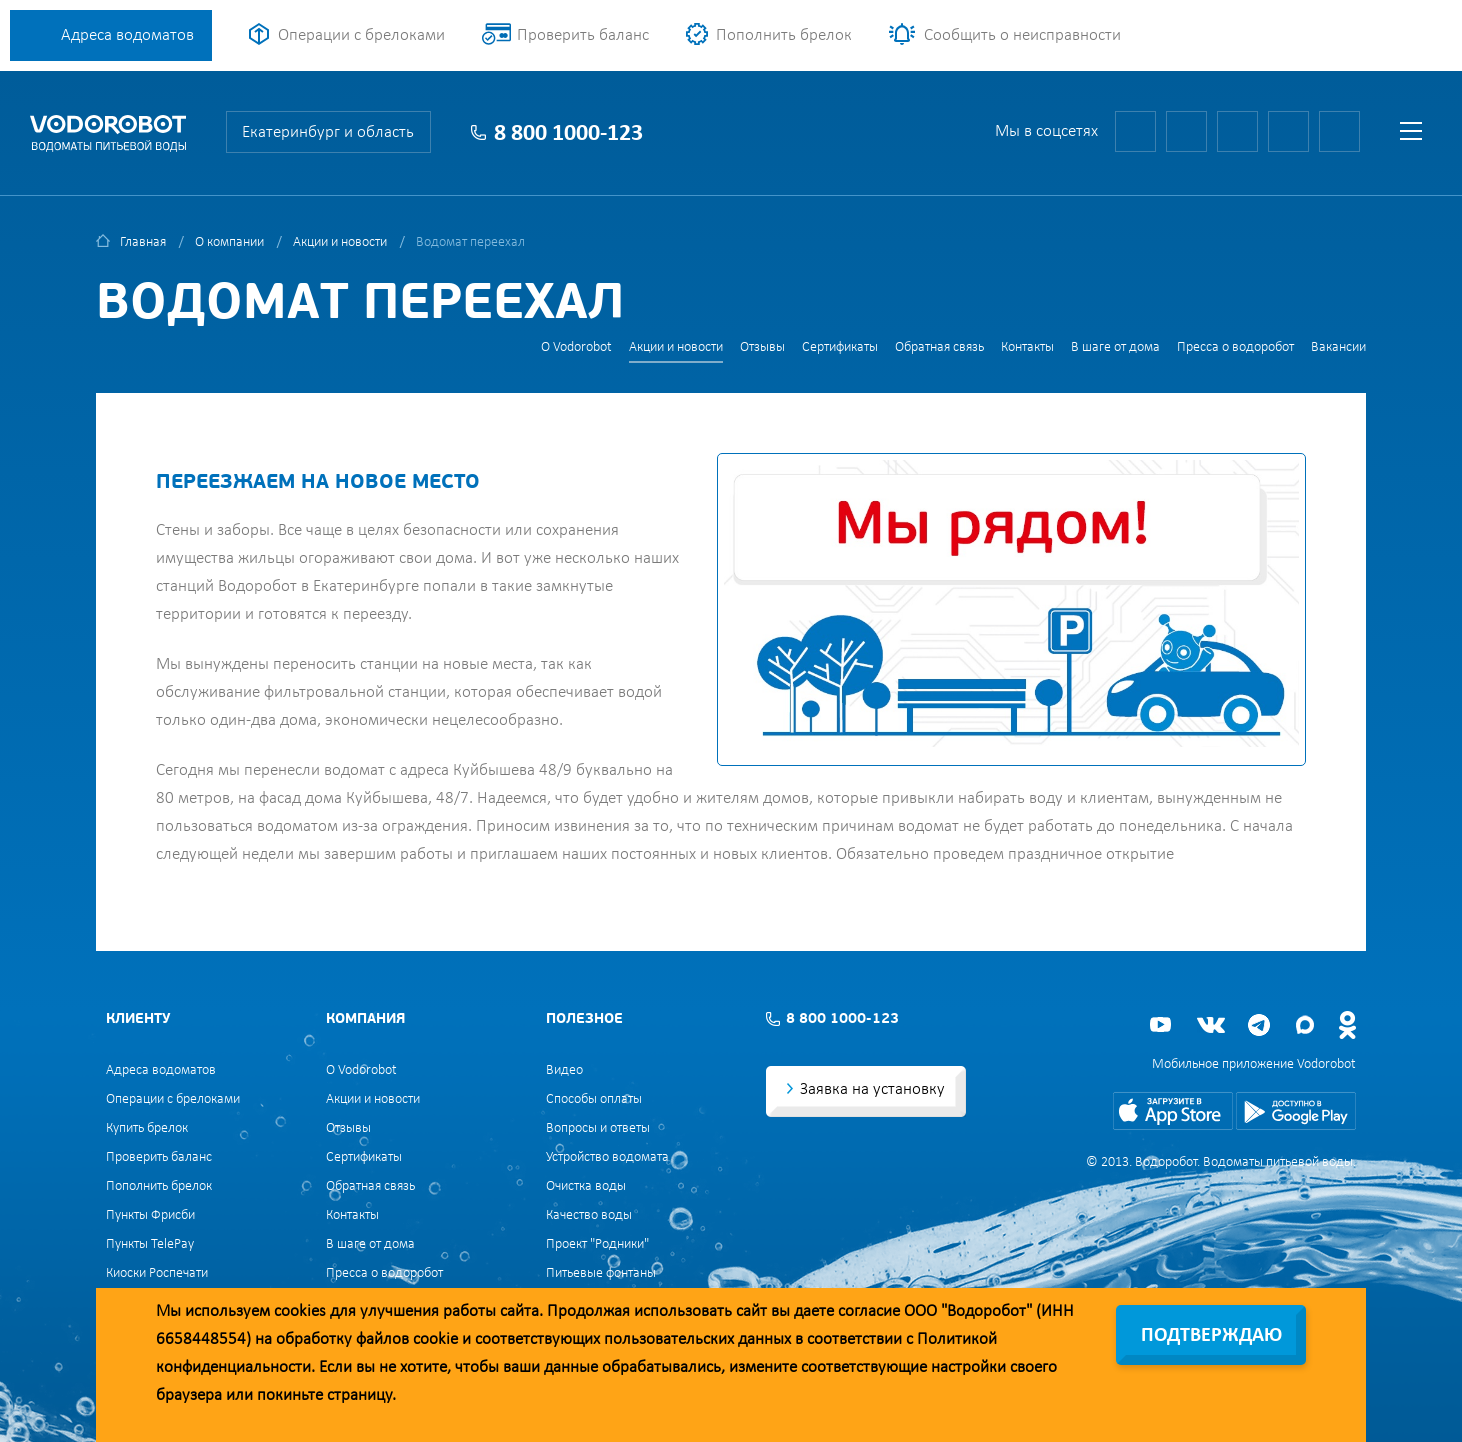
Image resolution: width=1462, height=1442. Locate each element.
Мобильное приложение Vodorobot (1254, 1064)
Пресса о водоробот (1235, 347)
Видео (564, 1070)
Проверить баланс (583, 35)
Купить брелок (147, 1128)
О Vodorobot (576, 347)
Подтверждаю (1211, 1336)
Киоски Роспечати (157, 1273)
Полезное (584, 1019)
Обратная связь (939, 347)
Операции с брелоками (361, 35)
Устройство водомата (607, 1157)
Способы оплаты (594, 1099)
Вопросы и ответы (598, 1128)
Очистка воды (586, 1186)
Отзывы (762, 347)
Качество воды (589, 1215)
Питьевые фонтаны (601, 1273)
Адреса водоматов (127, 35)
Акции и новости (340, 242)
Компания (365, 1019)
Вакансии (1338, 347)
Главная (143, 242)
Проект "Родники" (597, 1244)
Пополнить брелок (784, 35)
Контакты (1027, 347)
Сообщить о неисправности (1022, 35)
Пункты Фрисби (150, 1215)
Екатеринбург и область (328, 132)
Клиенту (138, 1019)
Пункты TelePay (150, 1244)
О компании (229, 242)
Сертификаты (840, 347)
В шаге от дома (1115, 347)
